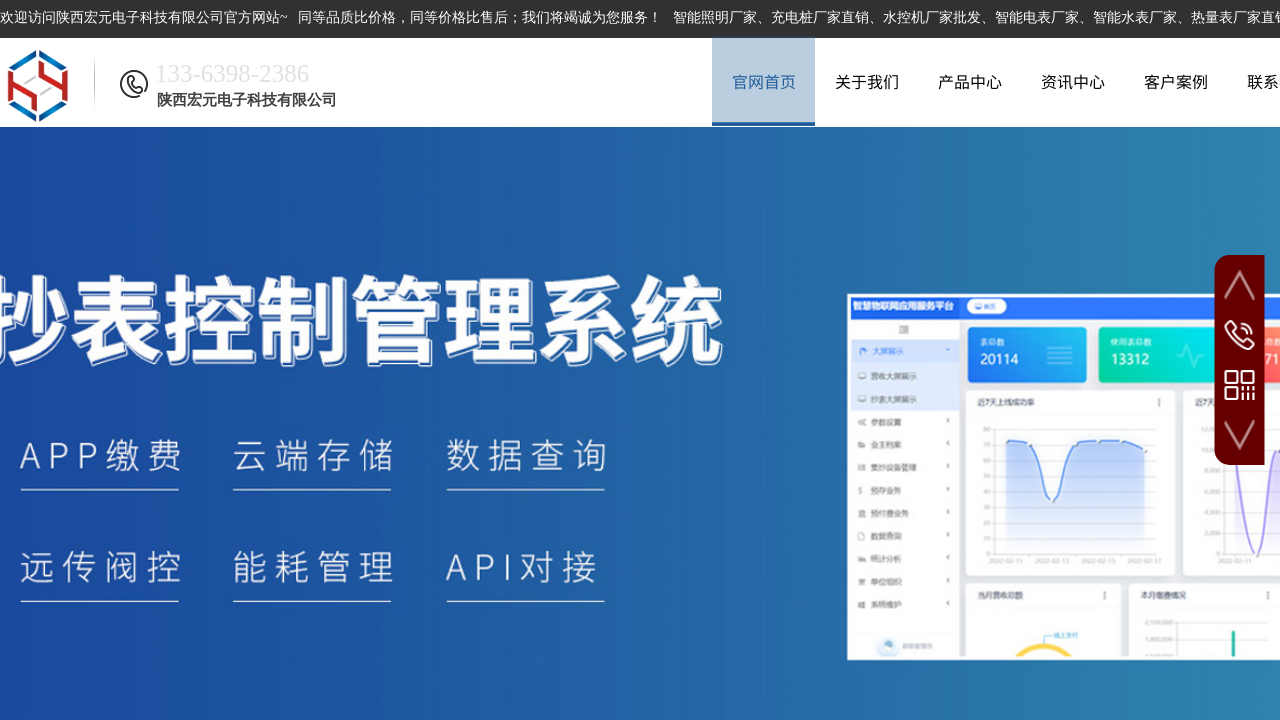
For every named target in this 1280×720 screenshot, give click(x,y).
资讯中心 (1073, 81)
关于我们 (867, 81)
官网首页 (764, 81)
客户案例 (1176, 81)
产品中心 (970, 81)
